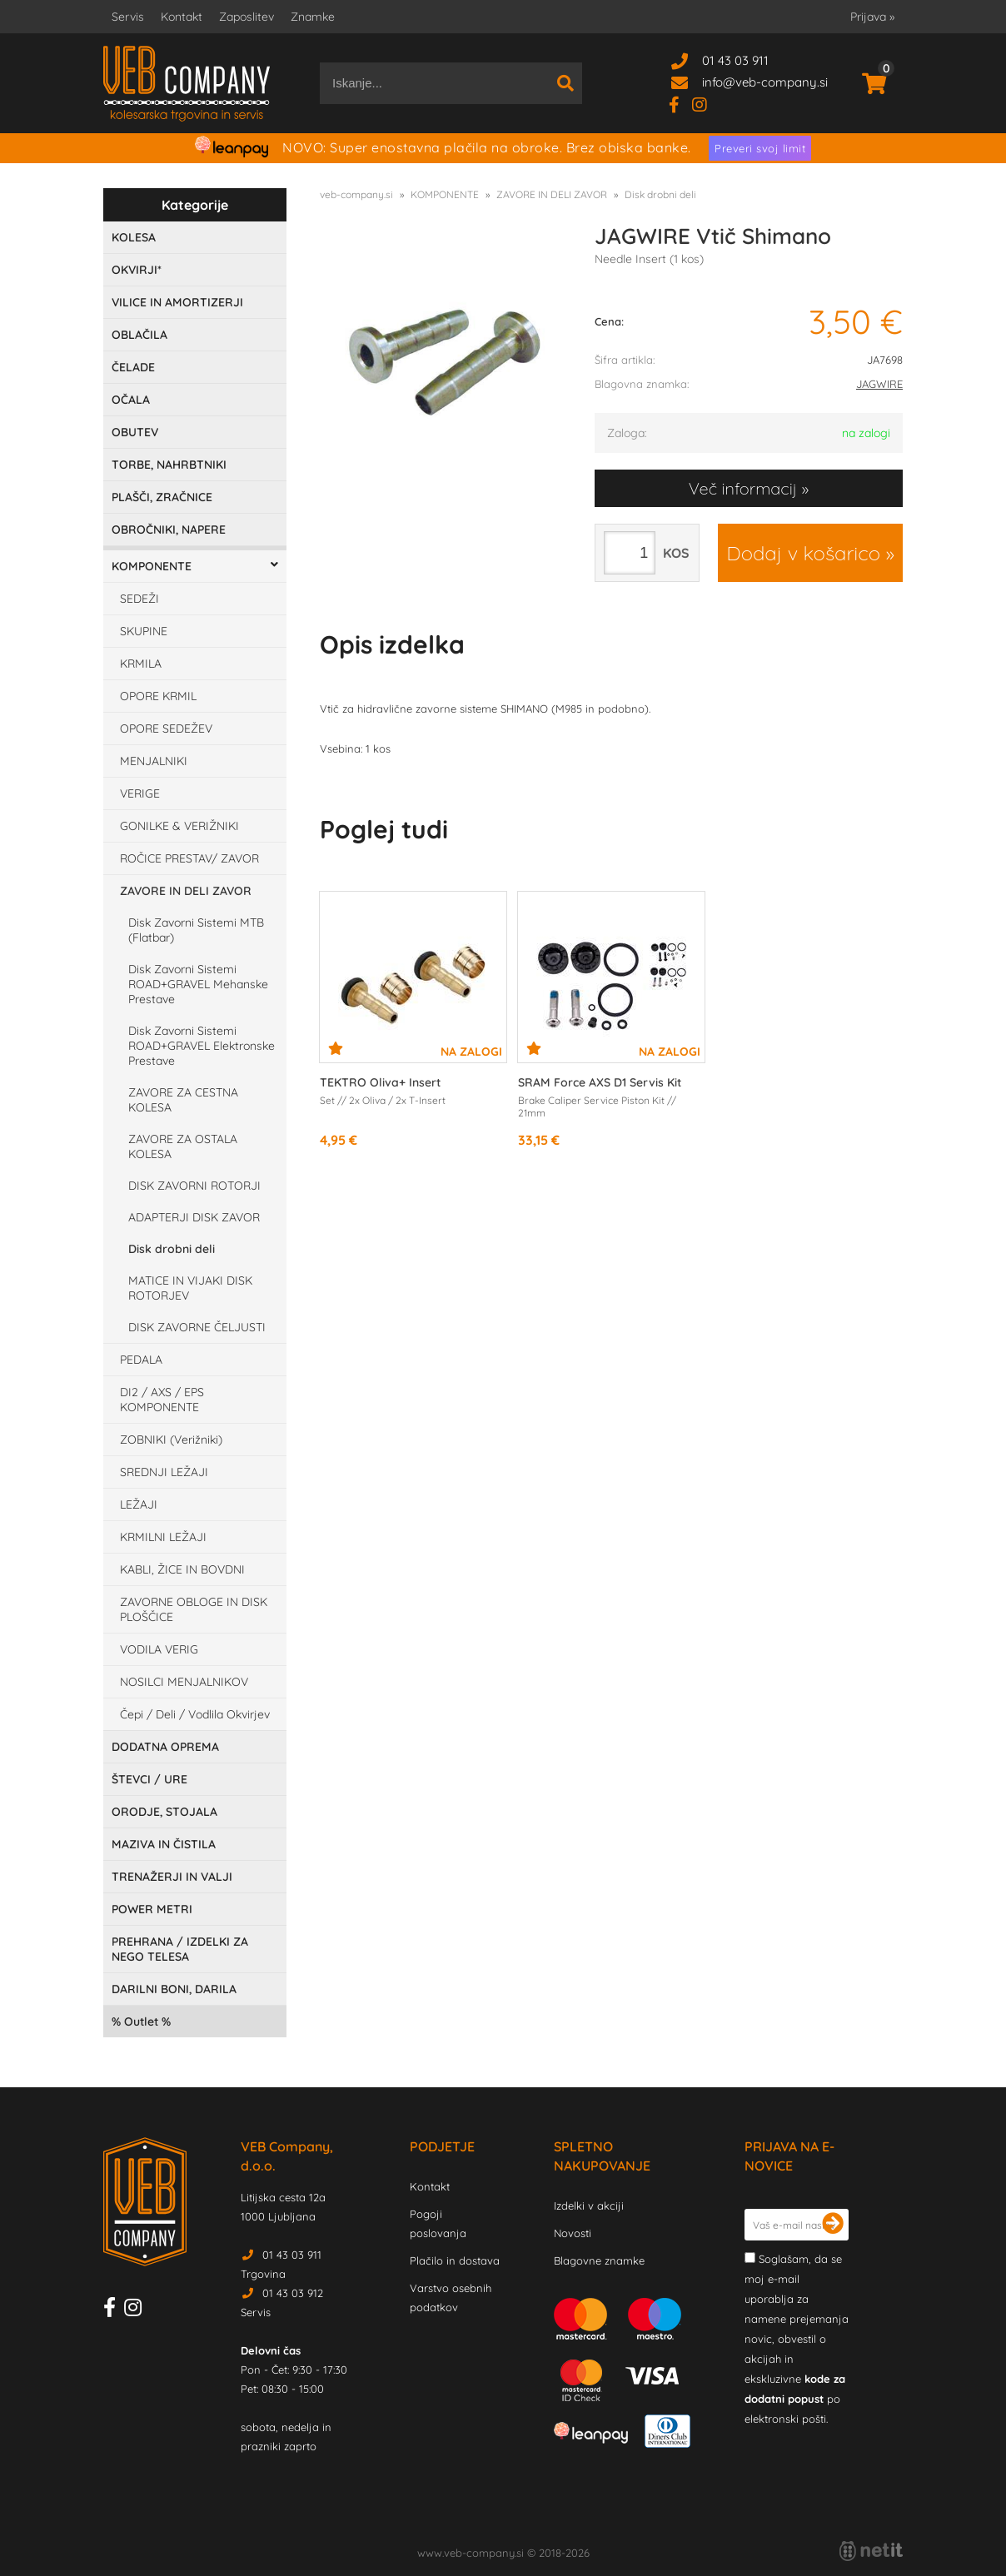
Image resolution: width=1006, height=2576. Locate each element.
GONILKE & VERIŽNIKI (179, 825)
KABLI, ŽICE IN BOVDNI (182, 1569)
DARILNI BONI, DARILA (174, 1989)
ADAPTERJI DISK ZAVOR (194, 1217)
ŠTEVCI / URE (149, 1779)
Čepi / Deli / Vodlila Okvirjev (195, 1714)
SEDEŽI (139, 598)
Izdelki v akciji (589, 2205)
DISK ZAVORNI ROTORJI (194, 1185)
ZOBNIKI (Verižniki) (171, 1439)
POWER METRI (152, 1909)
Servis (128, 16)
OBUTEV (135, 432)
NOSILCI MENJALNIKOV (184, 1681)
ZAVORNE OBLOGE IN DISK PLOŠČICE (193, 1609)
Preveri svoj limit (760, 148)
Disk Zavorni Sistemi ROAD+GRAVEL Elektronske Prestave (201, 1045)
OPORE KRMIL (158, 696)
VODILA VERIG (159, 1649)
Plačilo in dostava (455, 2260)
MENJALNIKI (153, 760)
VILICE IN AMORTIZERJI (177, 302)
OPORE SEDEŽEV (166, 728)
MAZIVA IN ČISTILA (164, 1844)
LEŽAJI (138, 1504)
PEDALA (141, 1359)
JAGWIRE (879, 383)
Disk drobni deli (171, 1248)
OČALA (131, 399)
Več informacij (743, 488)
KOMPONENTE (152, 566)
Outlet (141, 2021)
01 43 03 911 (735, 60)
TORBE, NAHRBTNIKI (169, 464)
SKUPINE (143, 631)
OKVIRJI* (137, 269)
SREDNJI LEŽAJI (164, 1472)
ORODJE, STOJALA (164, 1811)
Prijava (872, 16)
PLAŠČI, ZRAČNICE (162, 497)
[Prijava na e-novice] (833, 2224)
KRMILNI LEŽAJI (163, 1536)
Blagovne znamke (599, 2260)
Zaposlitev (246, 16)
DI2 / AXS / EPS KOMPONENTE (162, 1400)
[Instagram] (706, 104)
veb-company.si (356, 194)
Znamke (313, 16)
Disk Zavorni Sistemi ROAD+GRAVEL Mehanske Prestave (198, 984)
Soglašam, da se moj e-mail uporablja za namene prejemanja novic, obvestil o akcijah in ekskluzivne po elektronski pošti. (797, 2338)
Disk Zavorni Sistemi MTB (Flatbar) (196, 930)
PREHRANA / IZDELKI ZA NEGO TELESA (180, 1949)
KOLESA (134, 237)
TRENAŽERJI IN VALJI (172, 1876)
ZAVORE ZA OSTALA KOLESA (182, 1146)
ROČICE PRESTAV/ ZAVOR (189, 858)
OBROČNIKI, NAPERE (169, 529)
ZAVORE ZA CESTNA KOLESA (183, 1100)
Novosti (572, 2233)
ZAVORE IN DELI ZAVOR (186, 890)
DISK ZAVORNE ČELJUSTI (197, 1327)
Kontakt (181, 16)
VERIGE (140, 793)
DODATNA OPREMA (165, 1746)
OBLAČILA (139, 334)
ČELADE (133, 367)
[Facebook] (680, 104)
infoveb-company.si (765, 82)
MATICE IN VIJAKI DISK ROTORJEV (190, 1288)
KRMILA (141, 663)
